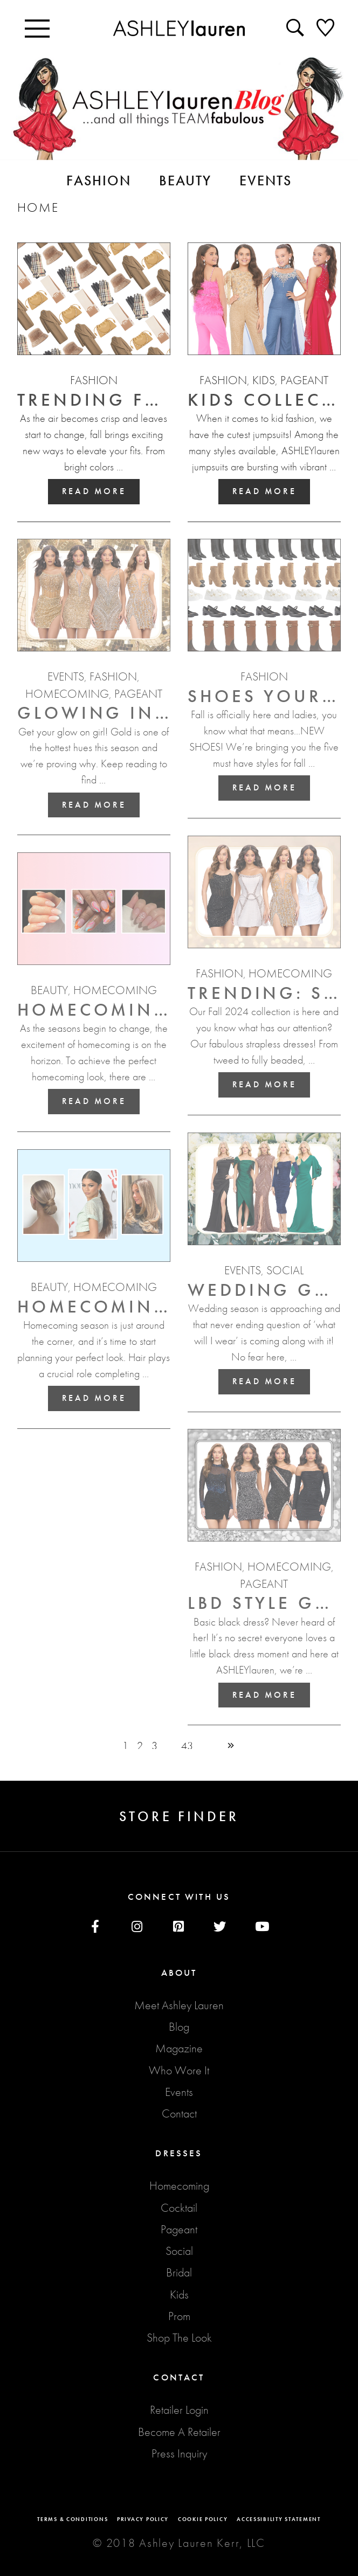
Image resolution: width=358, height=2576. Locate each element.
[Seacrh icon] (296, 26)
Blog (179, 2026)
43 (187, 1746)
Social (179, 2251)
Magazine (179, 2048)
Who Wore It (179, 2070)
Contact (179, 2113)
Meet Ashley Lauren (179, 2005)
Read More (94, 491)
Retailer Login (179, 2410)
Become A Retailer (179, 2432)
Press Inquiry (179, 2453)
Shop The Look (179, 2337)
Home (38, 207)
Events (179, 2092)
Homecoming (179, 2185)
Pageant (179, 2229)
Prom (179, 2316)
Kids (179, 2294)
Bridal (179, 2272)
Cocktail (179, 2207)
